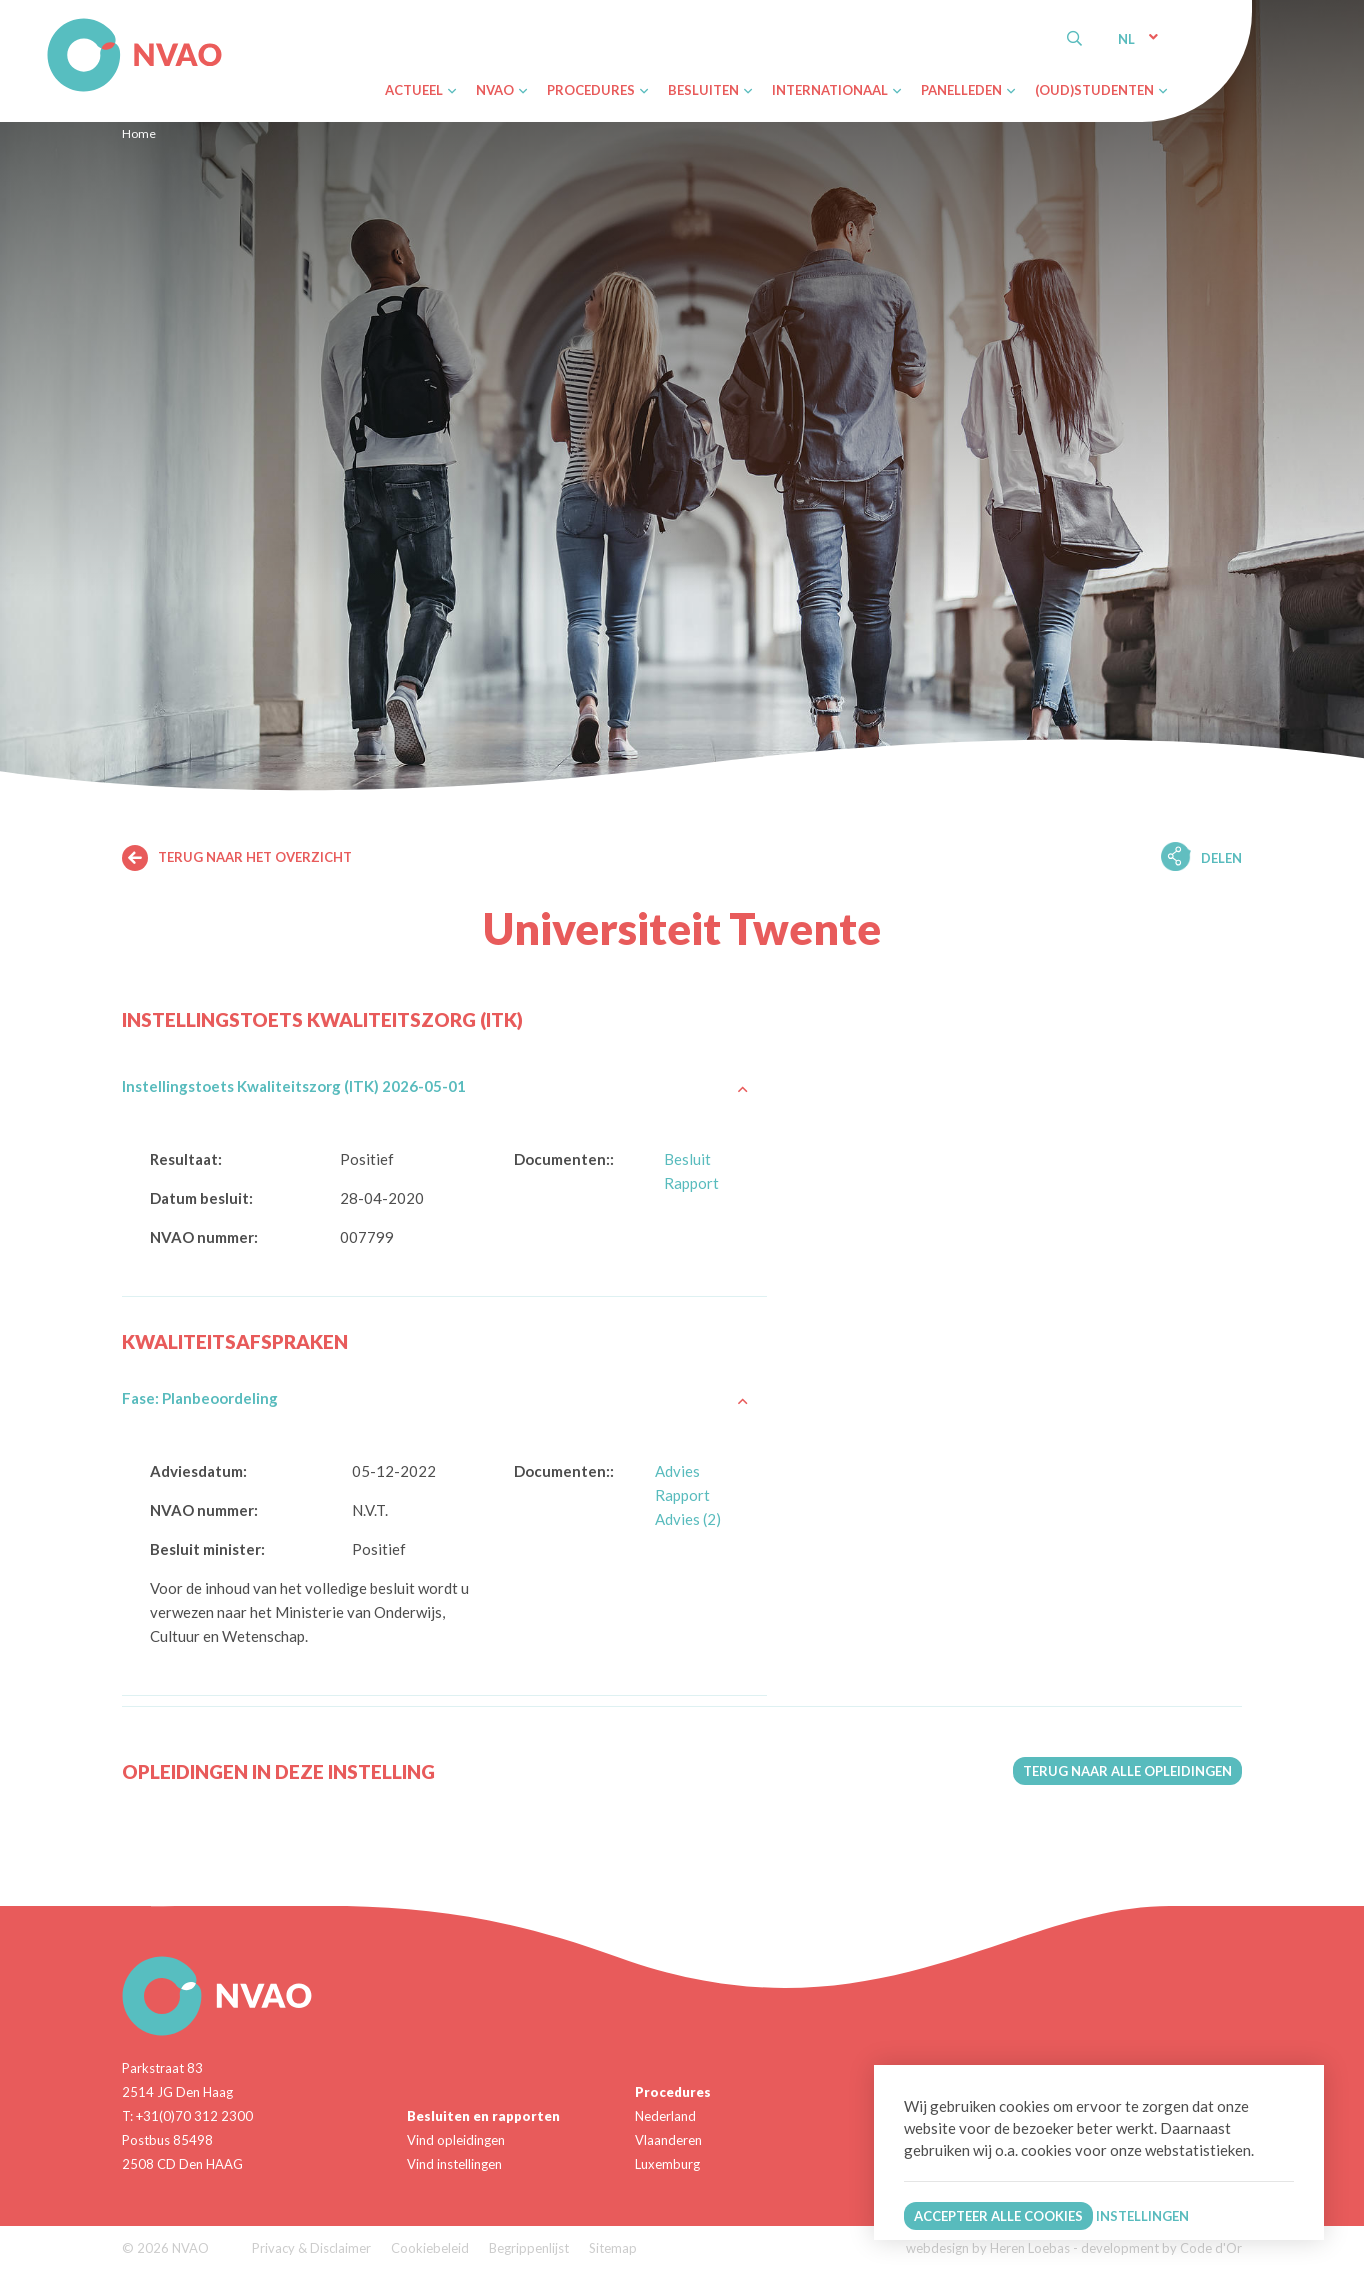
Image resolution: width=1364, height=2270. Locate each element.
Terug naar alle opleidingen (1127, 1771)
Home (139, 133)
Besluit (687, 1159)
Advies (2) (688, 1519)
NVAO (49, 21)
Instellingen (1142, 2216)
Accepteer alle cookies (998, 2216)
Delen (1221, 858)
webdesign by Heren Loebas (988, 2248)
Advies (677, 1471)
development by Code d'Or (1161, 2248)
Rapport (691, 1183)
